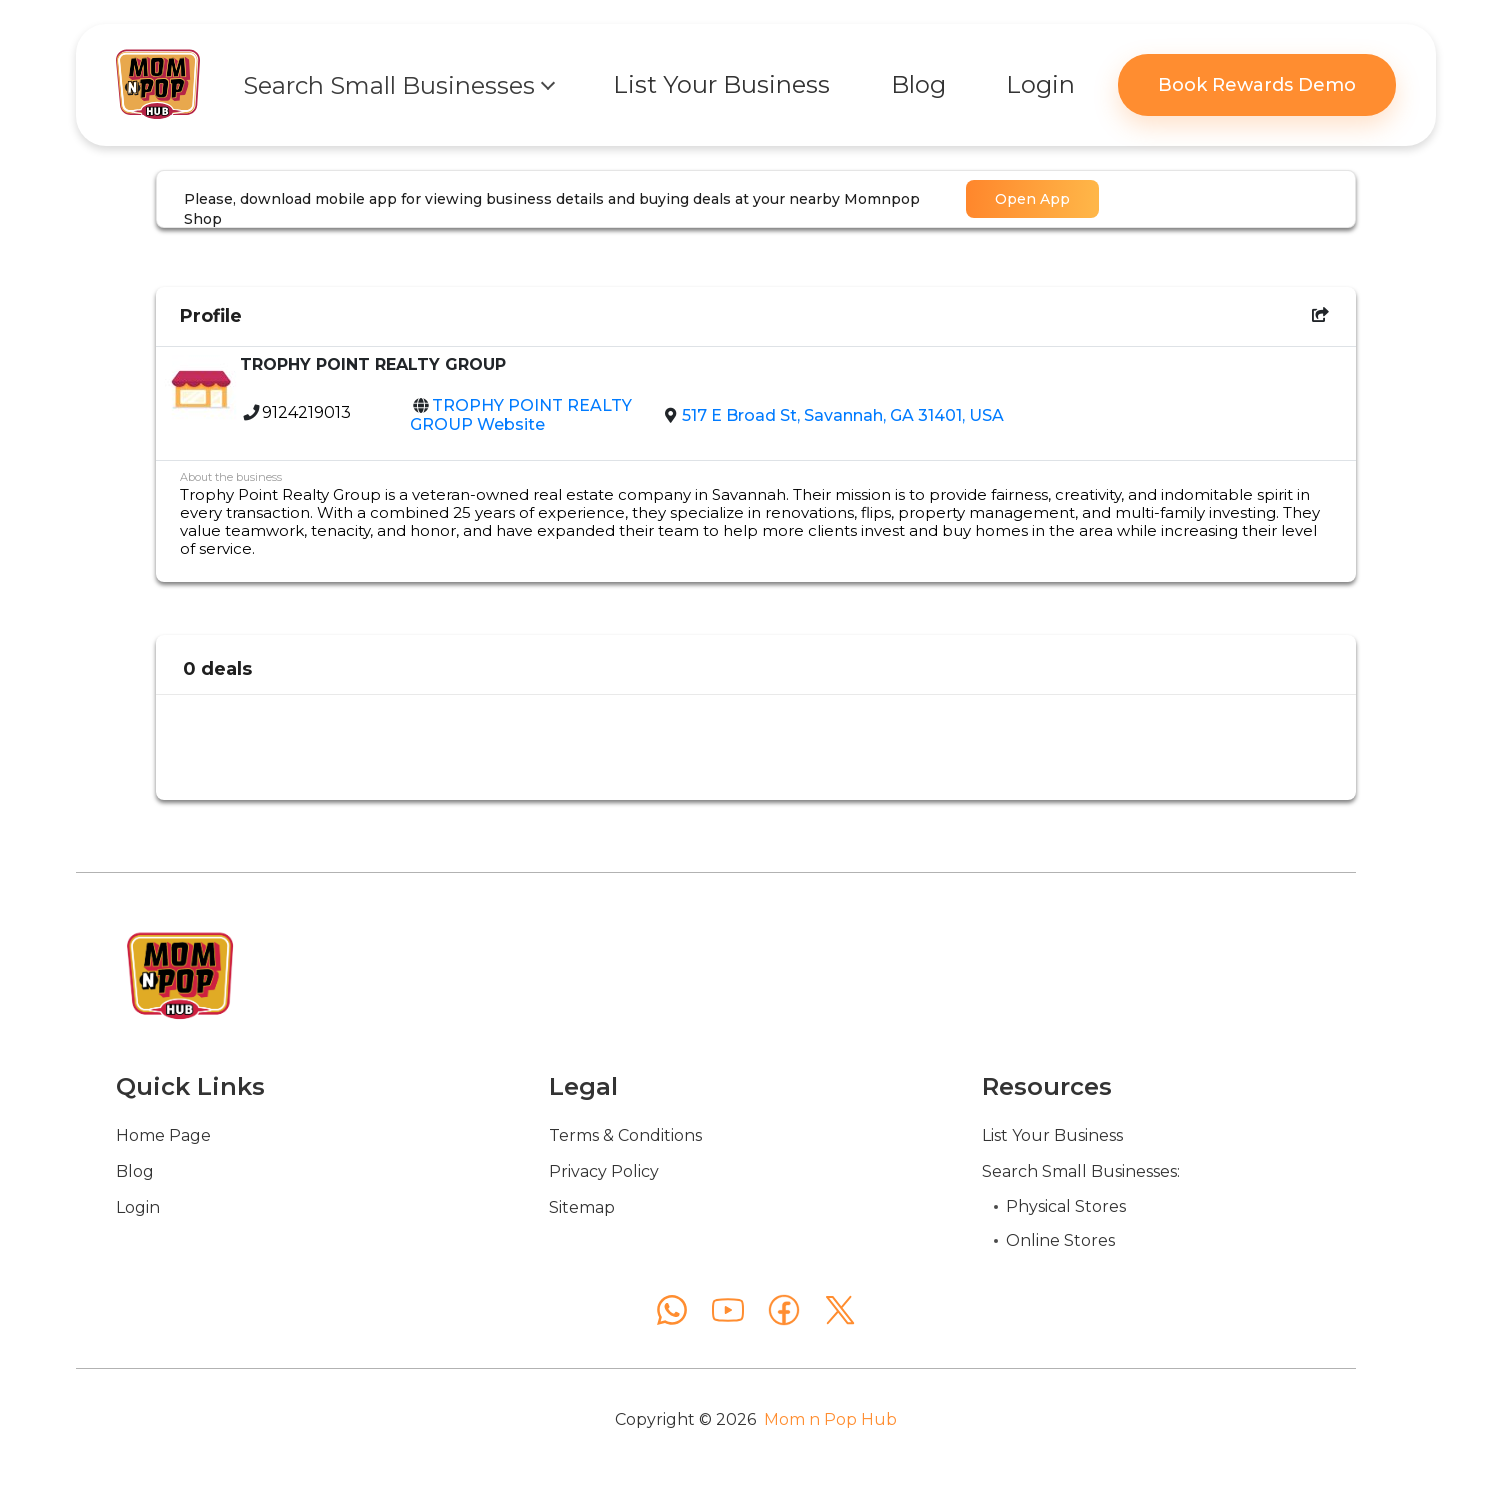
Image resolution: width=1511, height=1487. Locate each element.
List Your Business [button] (721, 84)
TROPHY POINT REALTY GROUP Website (521, 415)
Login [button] (1040, 84)
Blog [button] (918, 84)
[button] (398, 85)
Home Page (163, 1135)
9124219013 (306, 412)
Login (138, 1207)
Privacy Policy (604, 1171)
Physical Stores (1066, 1206)
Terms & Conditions (625, 1135)
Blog (135, 1171)
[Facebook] (784, 1310)
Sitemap (582, 1207)
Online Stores (1060, 1240)
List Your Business (1052, 1135)
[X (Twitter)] (840, 1310)
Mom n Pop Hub (830, 1419)
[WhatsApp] (672, 1310)
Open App (1032, 199)
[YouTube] (728, 1310)
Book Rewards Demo (1257, 85)
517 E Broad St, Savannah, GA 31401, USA (843, 415)
